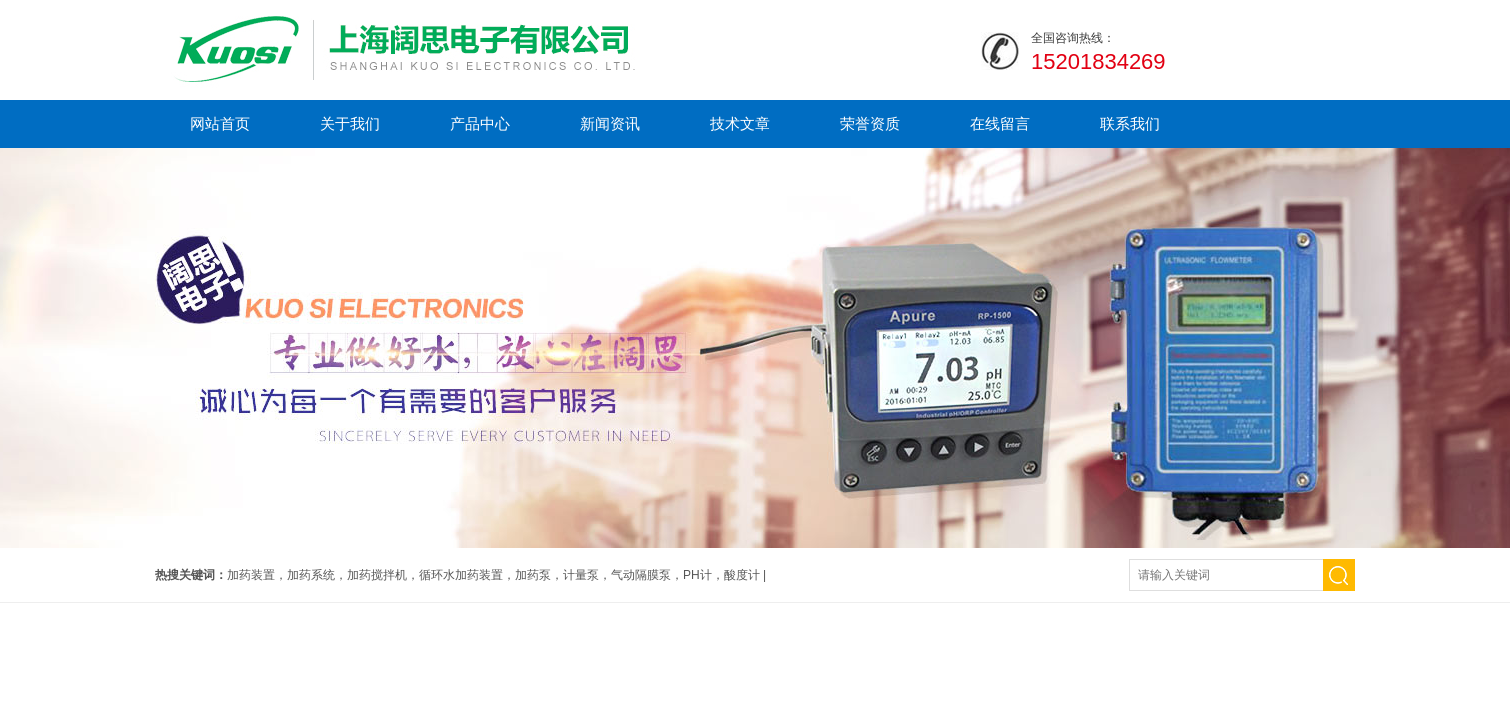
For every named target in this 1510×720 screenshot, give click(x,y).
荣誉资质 (870, 123)
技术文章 (740, 123)
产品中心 (480, 123)
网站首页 (220, 123)
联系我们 (1130, 123)
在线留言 (1000, 123)
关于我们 (350, 123)
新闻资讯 (610, 123)
